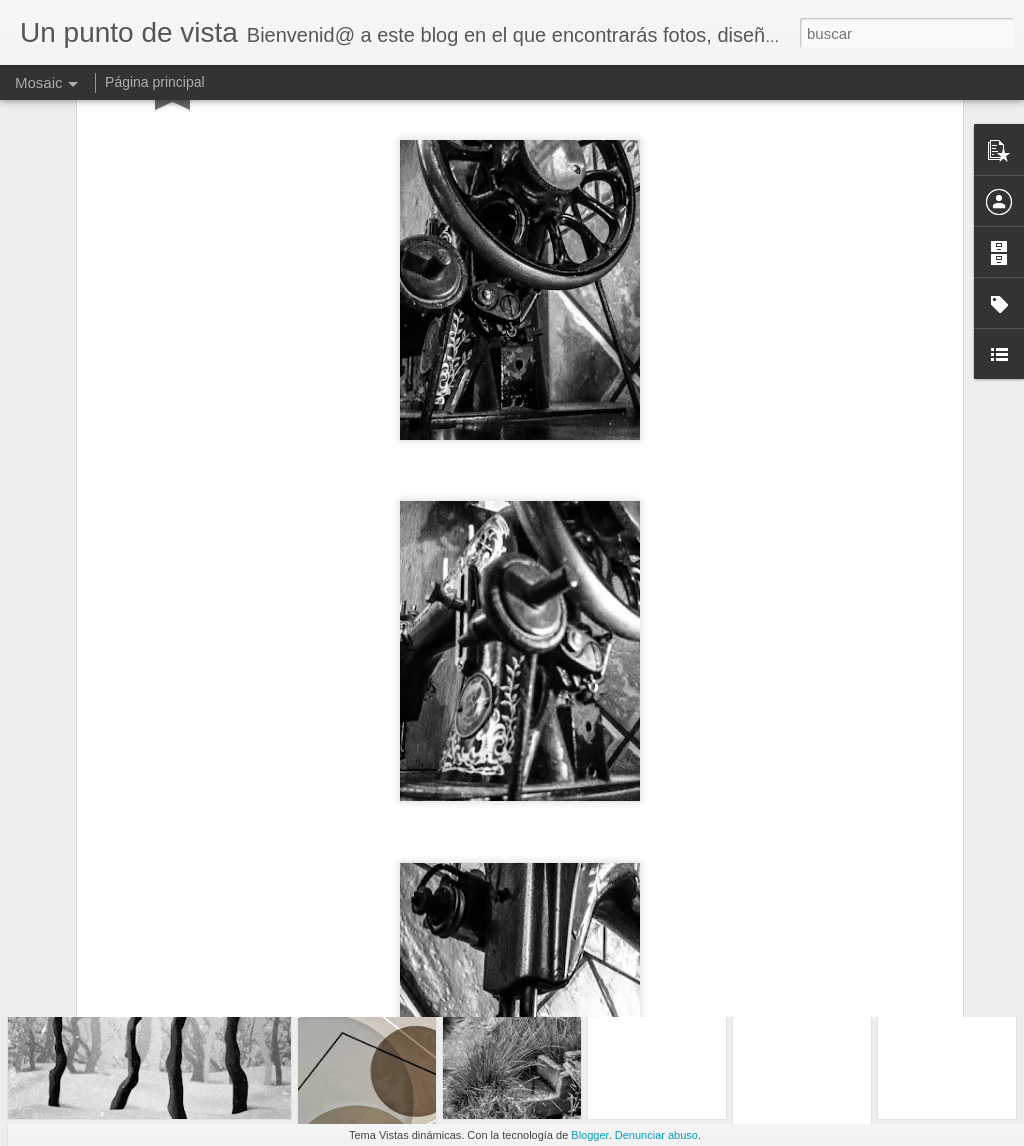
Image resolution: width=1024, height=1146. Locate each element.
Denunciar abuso (656, 1135)
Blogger (589, 1135)
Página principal (155, 82)
